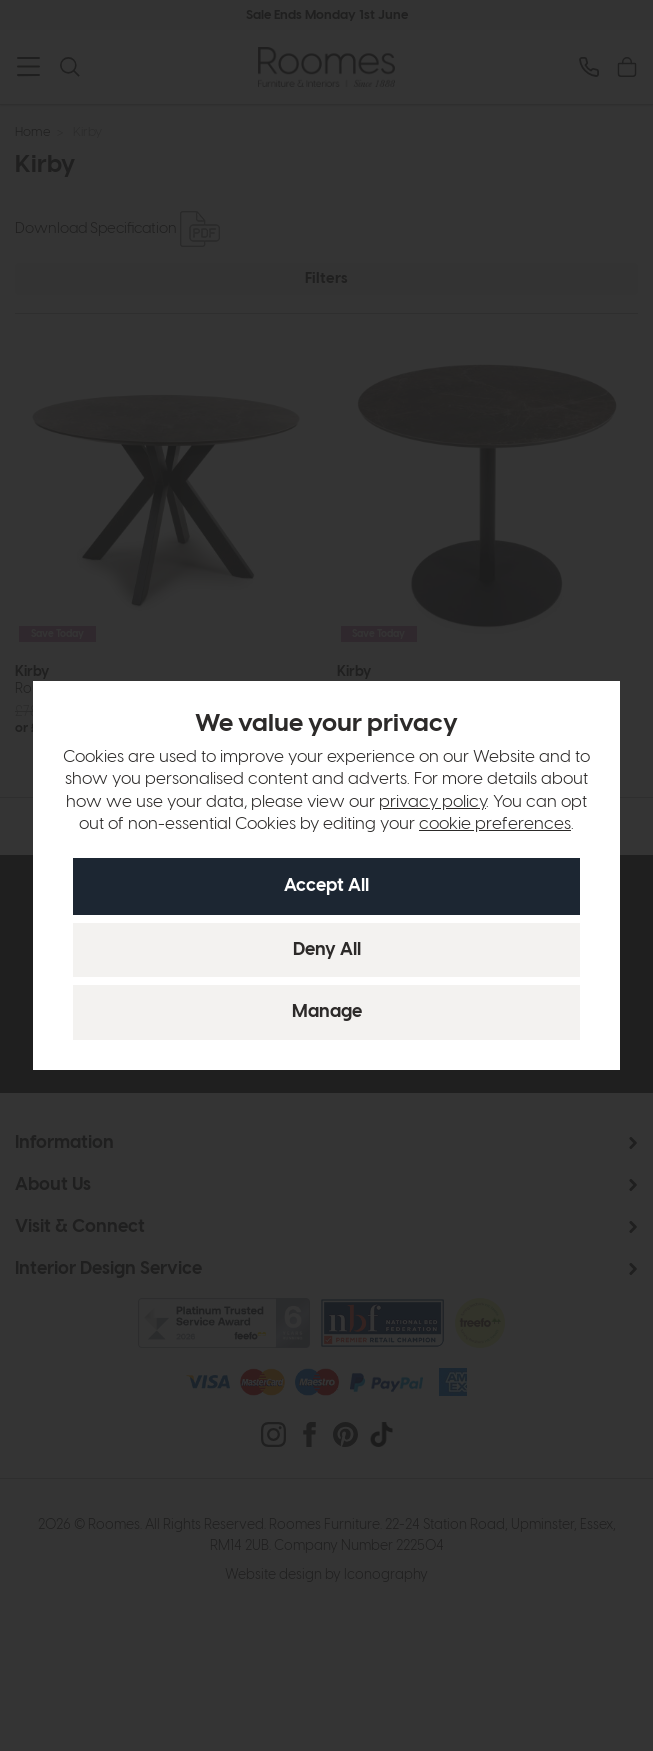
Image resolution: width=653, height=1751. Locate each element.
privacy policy (432, 802)
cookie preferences (495, 824)
